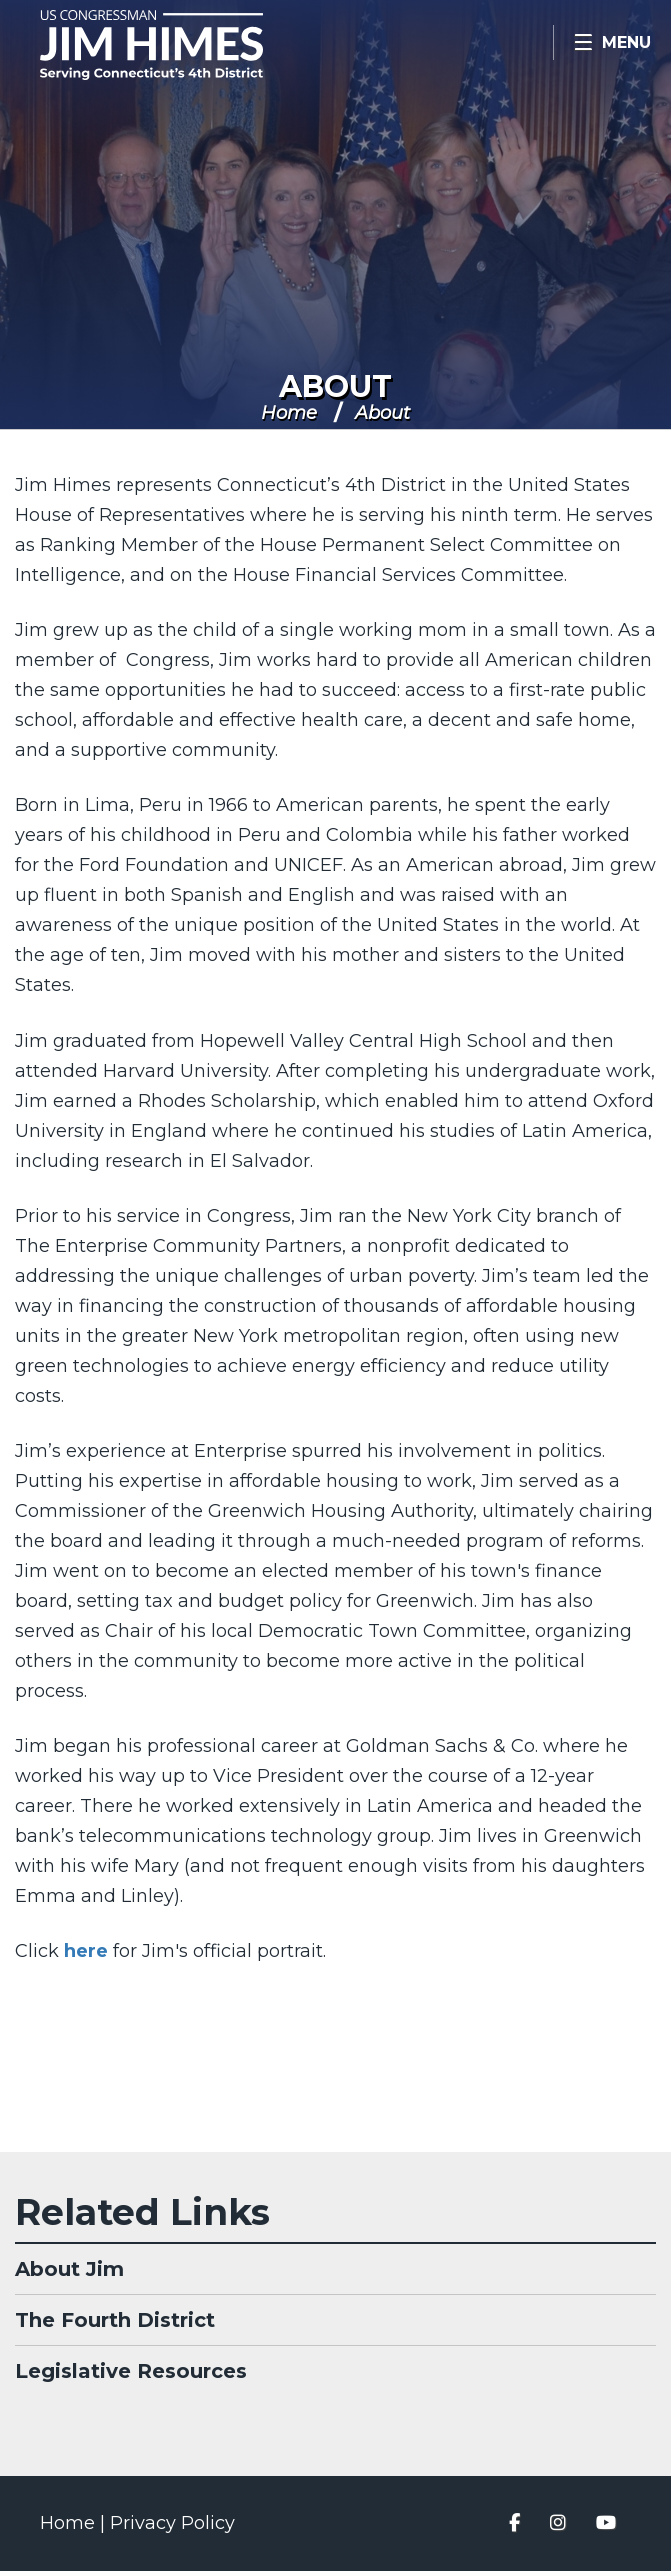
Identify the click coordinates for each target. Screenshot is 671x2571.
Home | (75, 2523)
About (335, 386)
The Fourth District (115, 2320)
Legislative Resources (131, 2371)
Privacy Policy (172, 2523)
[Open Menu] (612, 42)
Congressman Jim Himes (180, 45)
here (86, 1951)
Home (289, 413)
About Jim (69, 2269)
